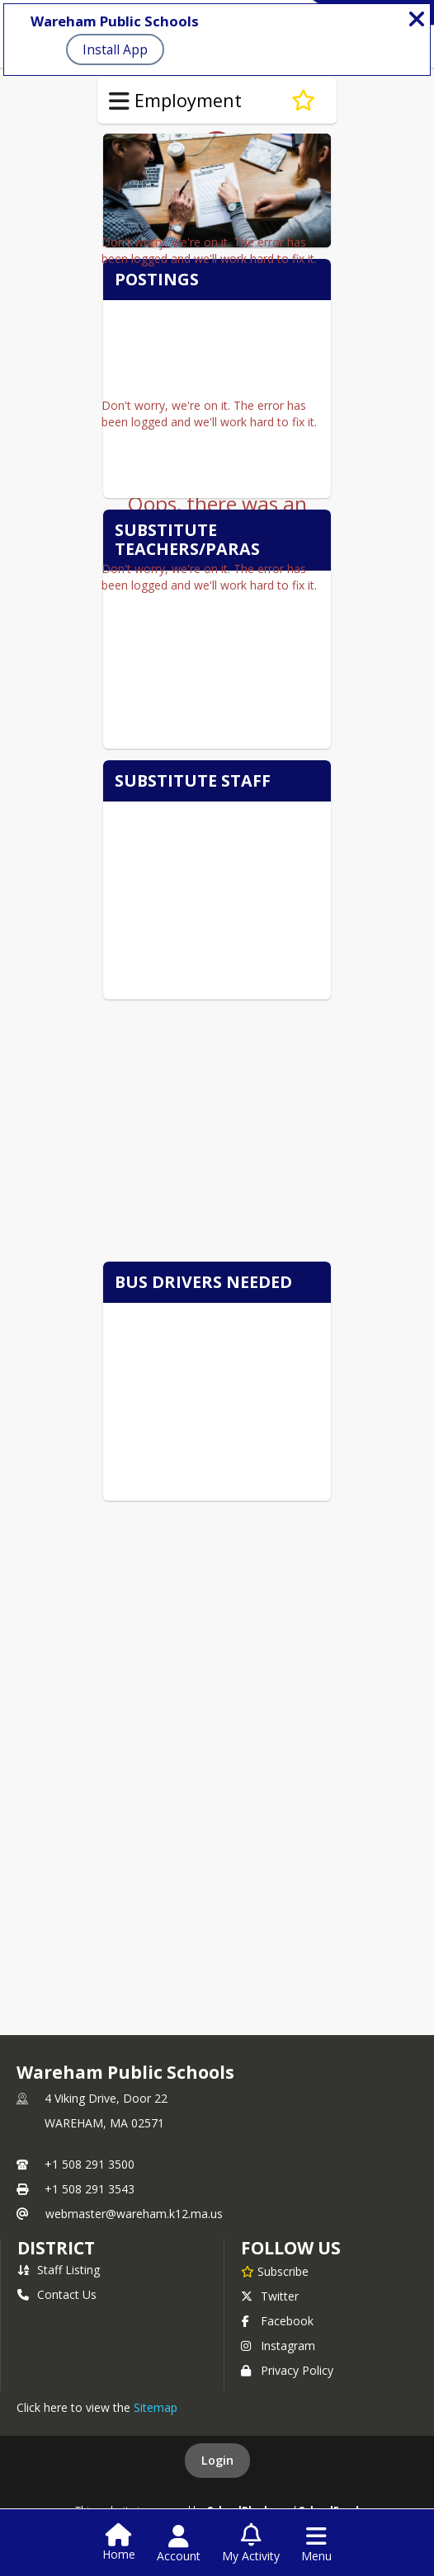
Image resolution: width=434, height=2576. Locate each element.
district (56, 2247)
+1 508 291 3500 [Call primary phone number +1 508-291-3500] (89, 2164)
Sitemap (155, 2407)
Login (217, 2460)
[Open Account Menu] (178, 2543)
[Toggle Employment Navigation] (119, 101)
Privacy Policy (287, 2370)
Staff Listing (58, 2270)
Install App (115, 49)
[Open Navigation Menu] (316, 2543)
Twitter (270, 2296)
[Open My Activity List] (251, 2543)
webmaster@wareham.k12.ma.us (134, 2213)
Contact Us (57, 2294)
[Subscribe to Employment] (303, 100)
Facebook (277, 2321)
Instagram (278, 2345)
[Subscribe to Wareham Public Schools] (275, 2271)
